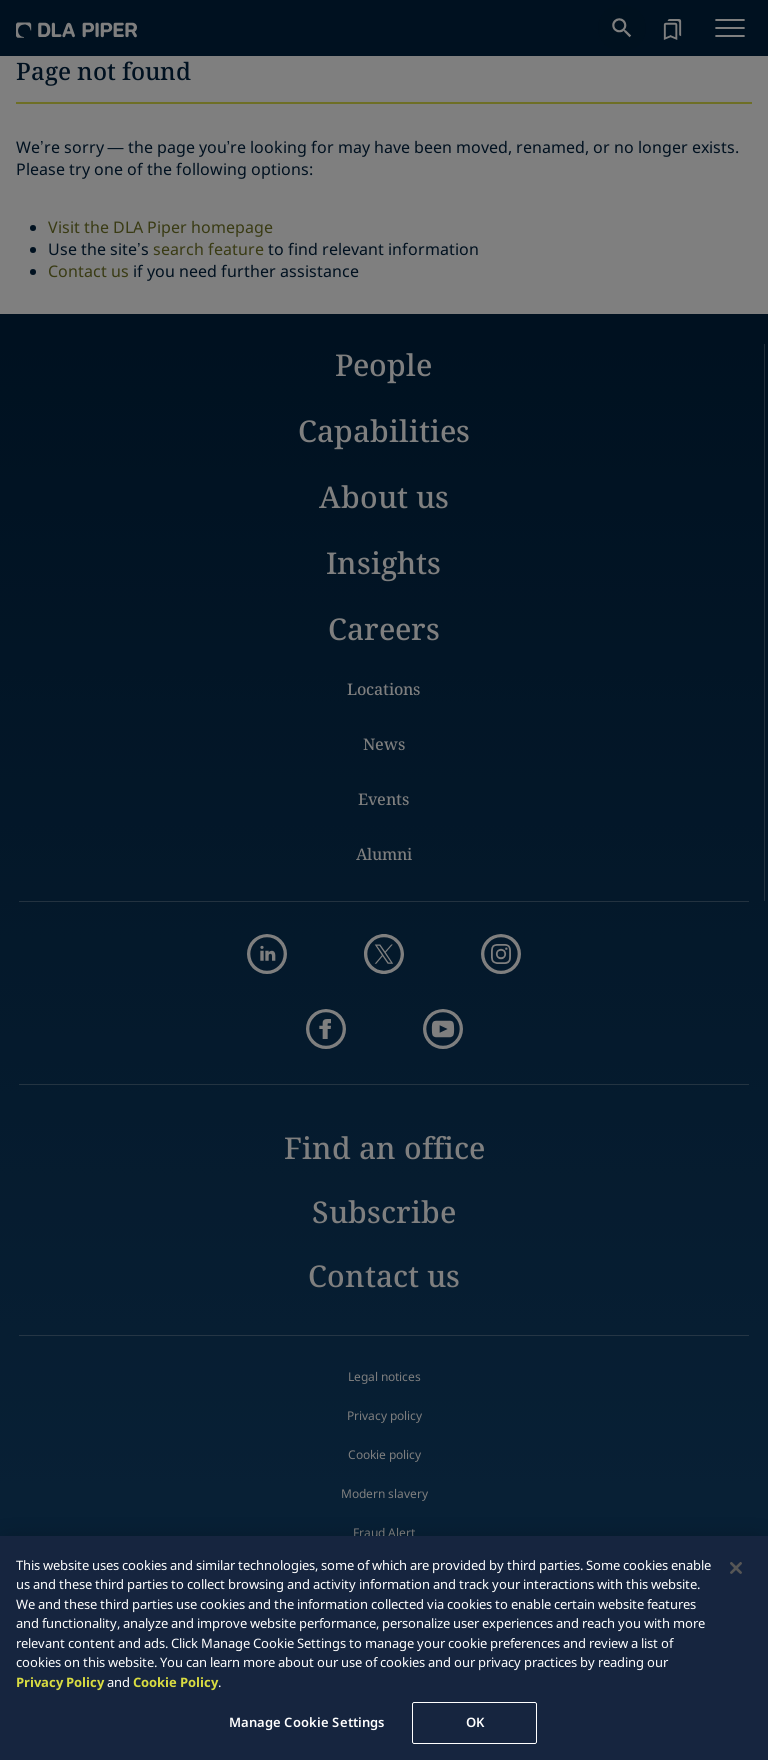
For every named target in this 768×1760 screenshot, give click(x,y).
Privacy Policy (60, 1682)
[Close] (736, 1568)
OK (475, 1722)
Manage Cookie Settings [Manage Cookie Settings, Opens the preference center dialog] (307, 1722)
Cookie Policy (175, 1682)
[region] (384, 1648)
